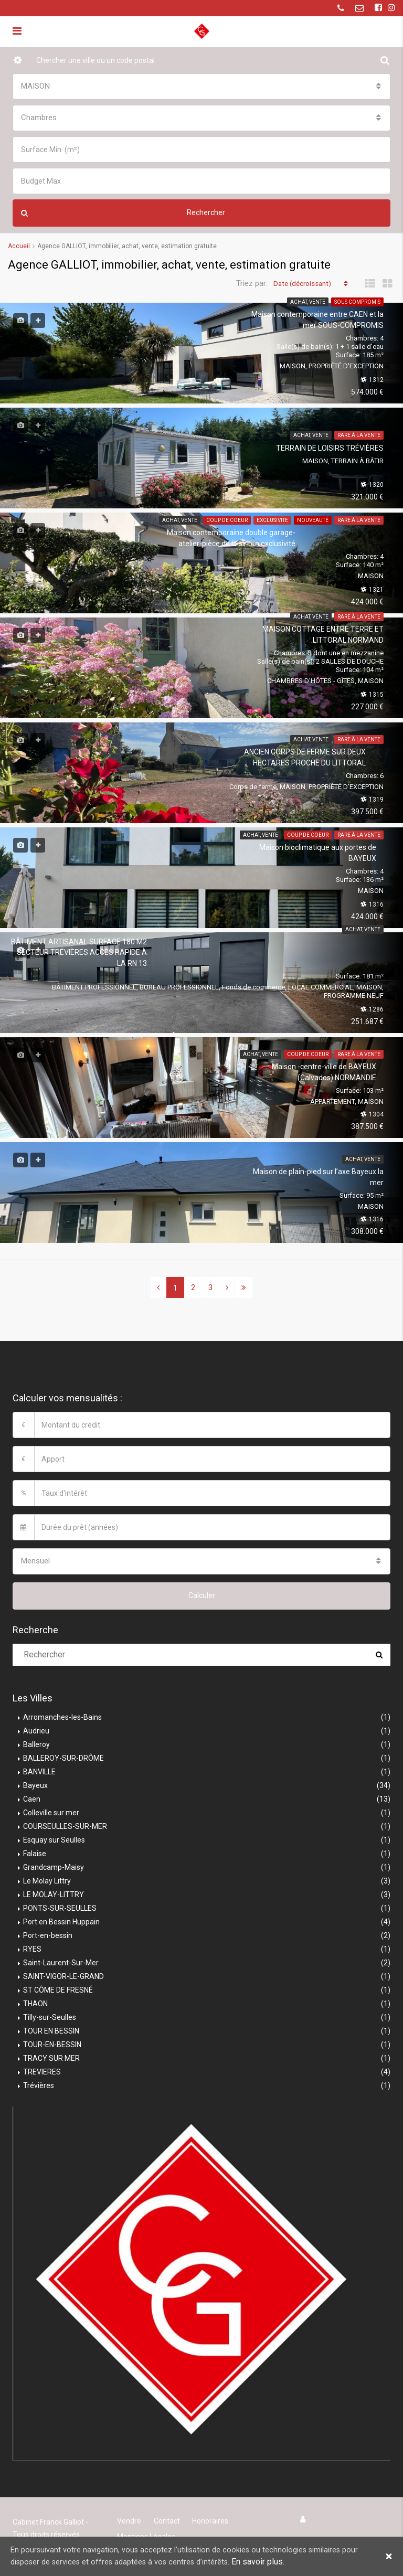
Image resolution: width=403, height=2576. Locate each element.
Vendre (128, 2520)
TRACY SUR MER (51, 2057)
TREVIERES (42, 2071)
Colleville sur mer (51, 1812)
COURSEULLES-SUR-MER (65, 1826)
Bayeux (35, 1785)
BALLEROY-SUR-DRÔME (63, 1757)
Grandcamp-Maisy (53, 1866)
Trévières (38, 2085)
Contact (164, 2520)
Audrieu (36, 1730)
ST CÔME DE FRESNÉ (58, 1989)
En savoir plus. (279, 2562)
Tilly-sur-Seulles (49, 2017)
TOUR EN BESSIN (51, 2030)
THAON (35, 2003)
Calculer (201, 1595)
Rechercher (123, 213)
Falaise (34, 1853)
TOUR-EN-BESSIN (52, 2044)
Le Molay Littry (47, 1880)
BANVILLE (39, 1771)
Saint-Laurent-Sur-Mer (61, 1962)
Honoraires (206, 2520)
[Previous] (158, 1286)
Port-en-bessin (47, 1935)
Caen (31, 1798)
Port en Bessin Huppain (61, 1921)
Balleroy (36, 1744)
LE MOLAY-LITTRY (53, 1894)
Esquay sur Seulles (54, 1839)
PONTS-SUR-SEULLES (60, 1907)
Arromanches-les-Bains (62, 1716)
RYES (32, 1948)
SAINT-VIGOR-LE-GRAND (63, 1976)
